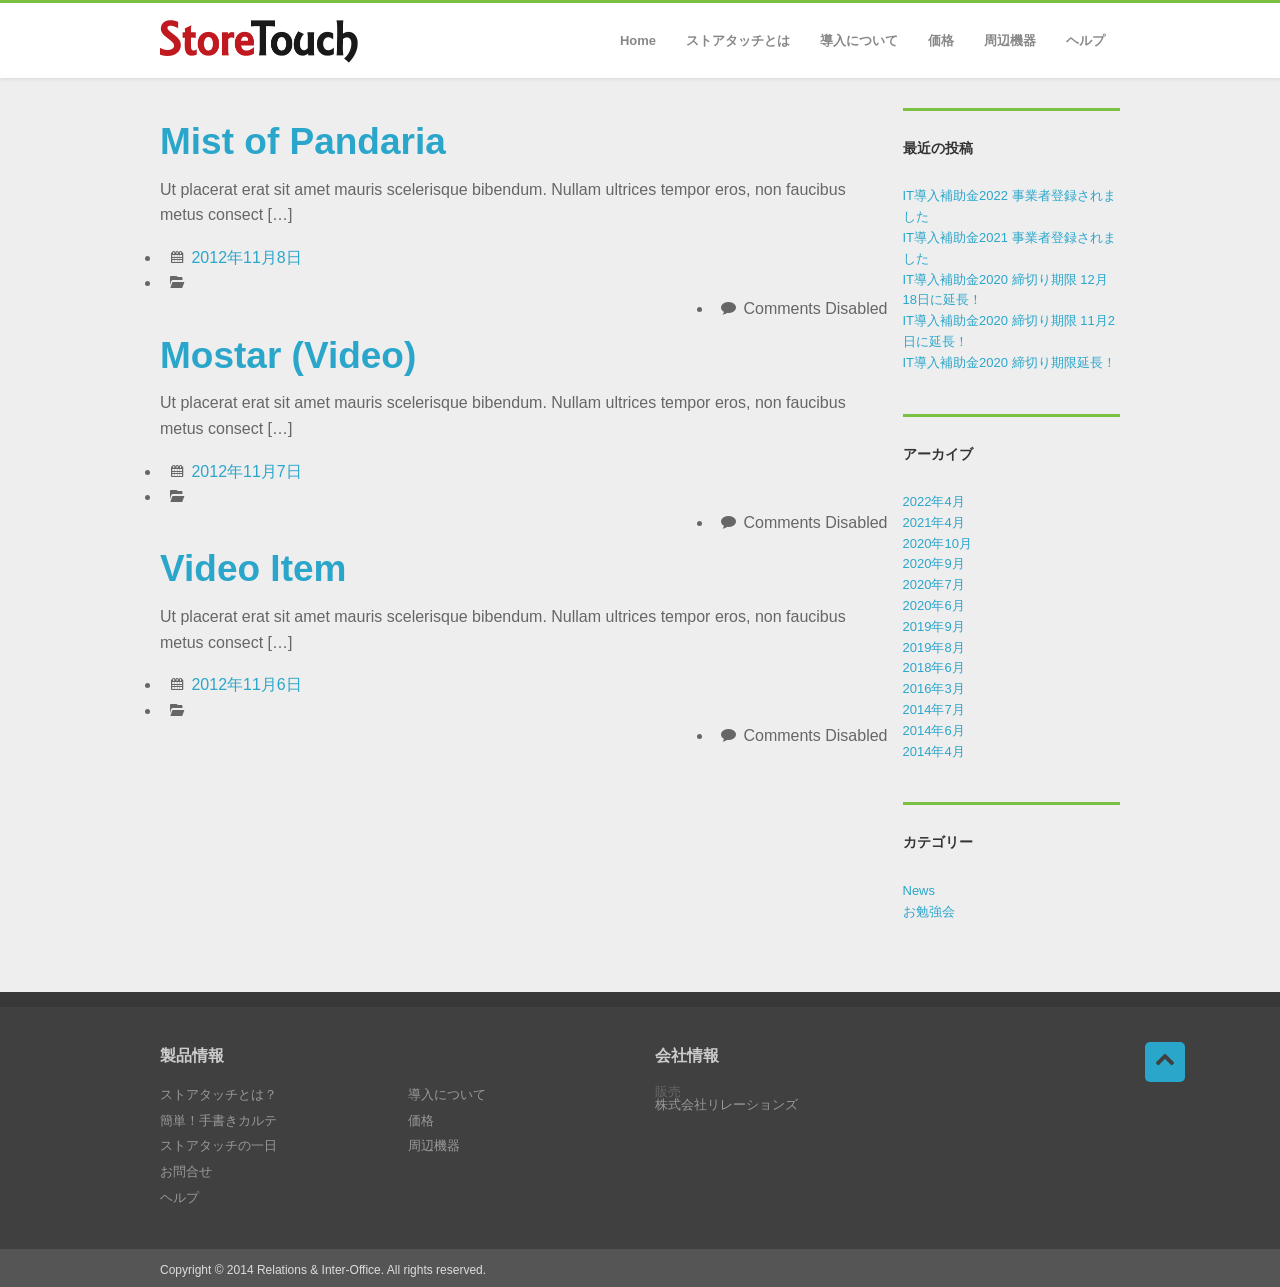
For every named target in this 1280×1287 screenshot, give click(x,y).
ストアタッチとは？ (218, 1094)
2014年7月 (934, 709)
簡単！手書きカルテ (218, 1120)
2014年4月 (934, 751)
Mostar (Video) (288, 355)
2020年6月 (934, 605)
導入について (859, 40)
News (919, 890)
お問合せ (186, 1171)
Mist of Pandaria (303, 141)
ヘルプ (1085, 40)
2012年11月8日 (246, 257)
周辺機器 (1010, 40)
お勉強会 (929, 911)
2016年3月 (934, 688)
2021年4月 (934, 522)
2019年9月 (934, 626)
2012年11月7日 (246, 471)
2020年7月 (934, 584)
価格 (941, 40)
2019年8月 (934, 647)
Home (638, 40)
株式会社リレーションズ (726, 1104)
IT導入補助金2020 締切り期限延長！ (1009, 362)
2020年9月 (934, 563)
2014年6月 (934, 730)
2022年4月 (934, 501)
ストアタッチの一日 (218, 1145)
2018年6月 (934, 667)
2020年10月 (937, 543)
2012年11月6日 (246, 684)
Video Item (253, 568)
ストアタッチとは (738, 40)
